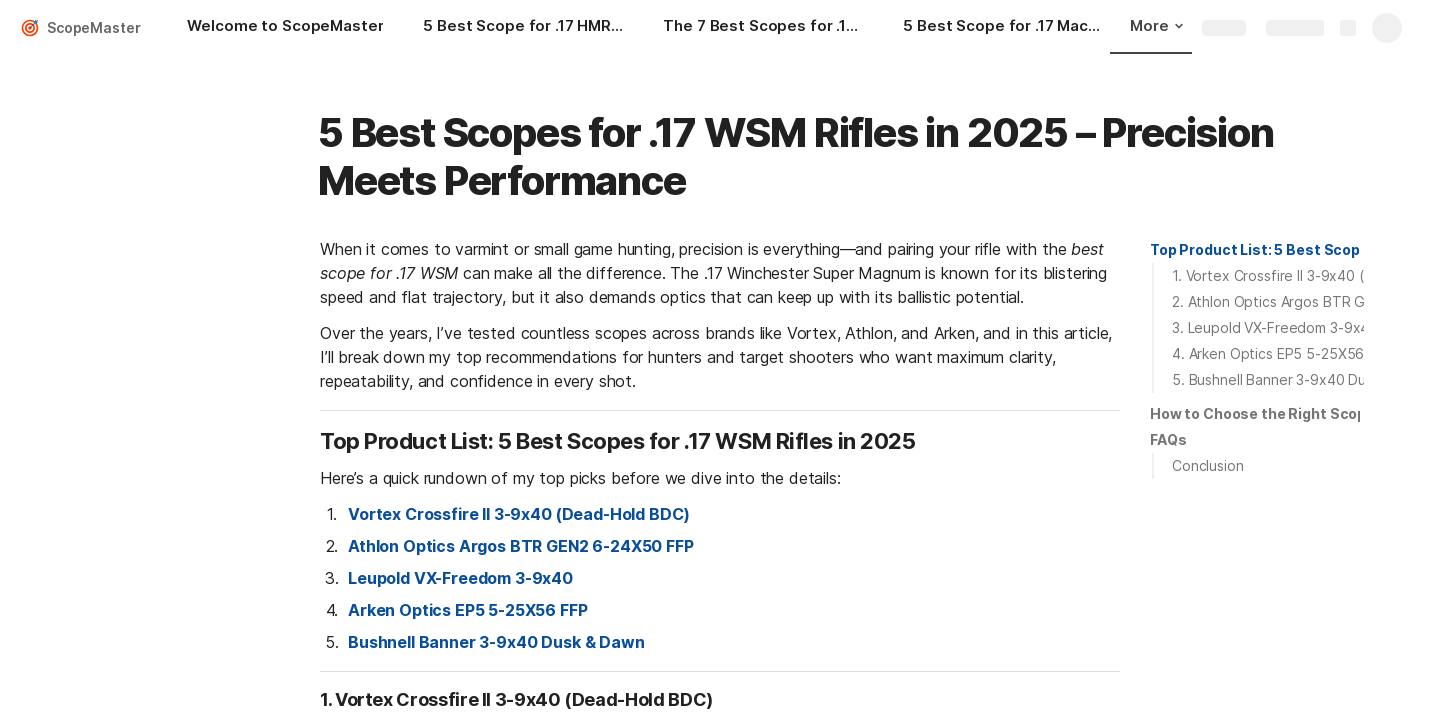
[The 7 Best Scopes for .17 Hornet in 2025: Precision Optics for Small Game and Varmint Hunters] (763, 28)
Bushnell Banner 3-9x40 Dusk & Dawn (496, 642)
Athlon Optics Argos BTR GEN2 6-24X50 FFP (521, 546)
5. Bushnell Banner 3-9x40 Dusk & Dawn (1302, 379)
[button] (1255, 250)
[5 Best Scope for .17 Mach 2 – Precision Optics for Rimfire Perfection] (1003, 28)
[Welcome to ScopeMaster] (285, 28)
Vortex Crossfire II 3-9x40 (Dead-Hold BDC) (519, 514)
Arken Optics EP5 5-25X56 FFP (468, 610)
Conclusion (1208, 465)
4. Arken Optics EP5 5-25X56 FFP (1282, 353)
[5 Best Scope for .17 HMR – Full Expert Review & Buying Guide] (523, 28)
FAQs (1168, 439)
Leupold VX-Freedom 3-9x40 (460, 578)
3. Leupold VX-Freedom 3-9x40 (1275, 327)
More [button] (1156, 25)
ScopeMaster (93, 27)
